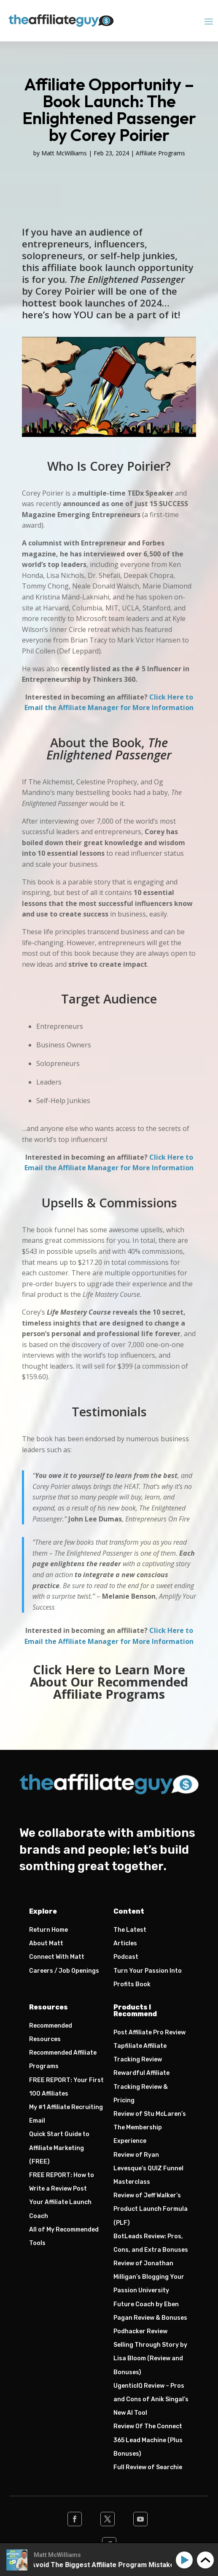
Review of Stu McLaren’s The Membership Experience (149, 2127)
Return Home (48, 1929)
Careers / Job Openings (64, 1970)
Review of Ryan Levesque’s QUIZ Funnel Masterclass (148, 2168)
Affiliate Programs (160, 153)
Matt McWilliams (64, 153)
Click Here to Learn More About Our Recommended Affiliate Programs (109, 1681)
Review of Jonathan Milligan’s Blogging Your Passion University (148, 2277)
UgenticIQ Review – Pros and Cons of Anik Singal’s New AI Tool (150, 2399)
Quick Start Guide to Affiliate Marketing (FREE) (59, 2148)
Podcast (125, 1956)
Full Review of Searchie (147, 2467)
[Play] (185, 2560)
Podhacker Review (140, 2331)
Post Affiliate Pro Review (149, 2032)
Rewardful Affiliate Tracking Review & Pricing (141, 2086)
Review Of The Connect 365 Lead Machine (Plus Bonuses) (148, 2440)
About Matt (46, 1943)
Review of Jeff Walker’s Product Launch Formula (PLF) (150, 2209)
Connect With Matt (56, 1956)
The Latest (129, 1929)
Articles (125, 1943)
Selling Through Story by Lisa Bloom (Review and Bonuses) (150, 2358)
